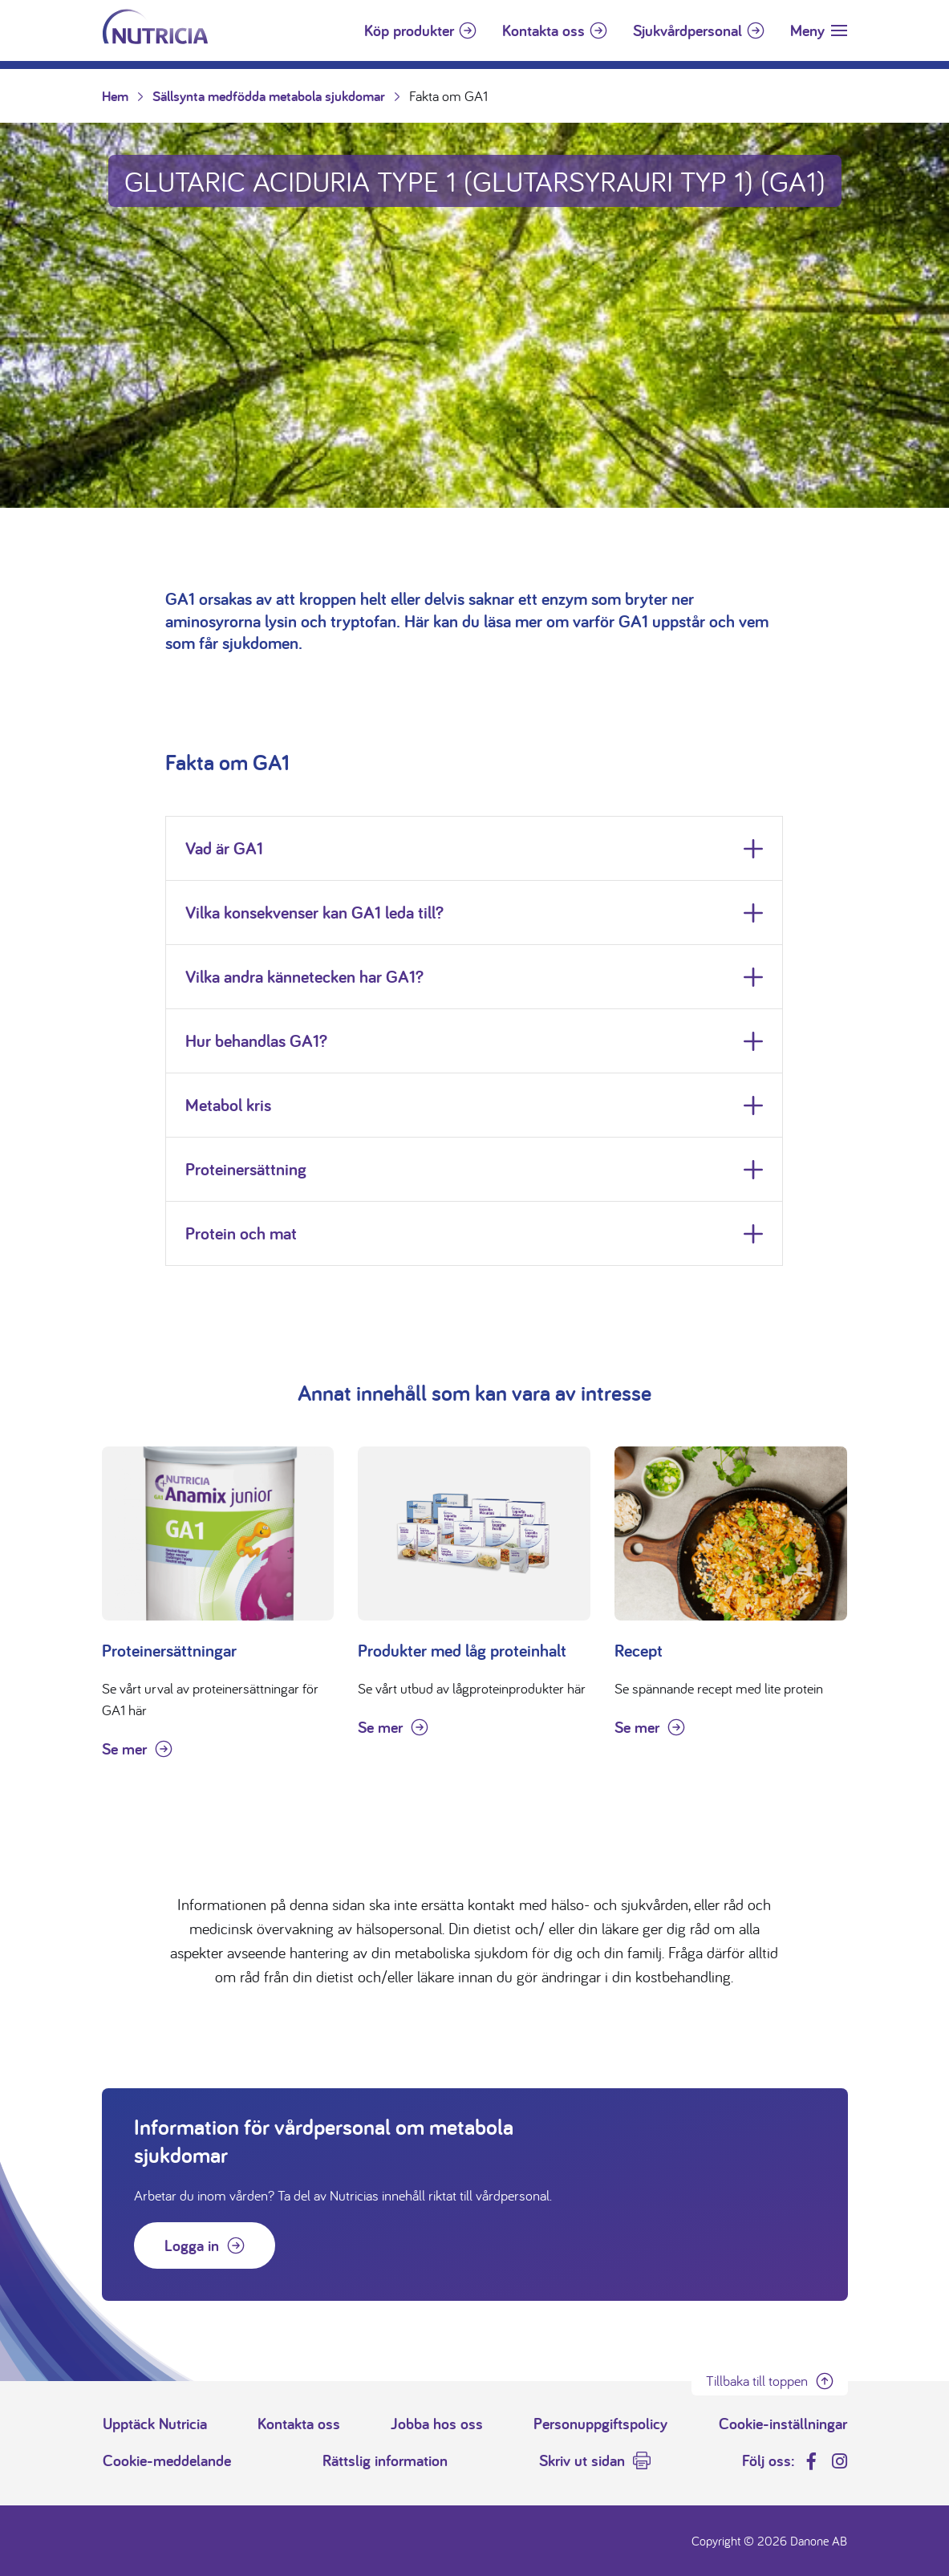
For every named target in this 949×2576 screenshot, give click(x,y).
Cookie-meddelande (167, 2460)
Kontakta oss (543, 30)
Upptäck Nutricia (155, 2423)
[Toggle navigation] (818, 30)
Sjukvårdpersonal (687, 30)
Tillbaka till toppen (757, 2380)
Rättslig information (385, 2460)
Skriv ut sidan (582, 2460)
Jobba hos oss (437, 2423)
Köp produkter (409, 30)
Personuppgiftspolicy (600, 2423)
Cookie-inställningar (783, 2423)
